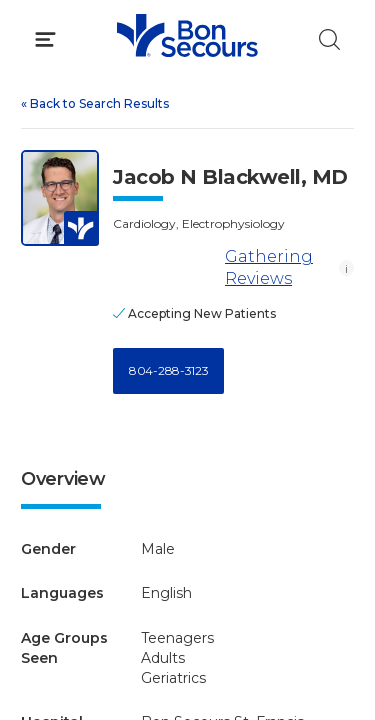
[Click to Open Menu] (45, 39)
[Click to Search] (329, 39)
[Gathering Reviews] (165, 267)
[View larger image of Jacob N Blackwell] (60, 198)
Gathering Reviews (213, 267)
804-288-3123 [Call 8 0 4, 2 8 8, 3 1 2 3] (168, 370)
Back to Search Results (95, 103)
